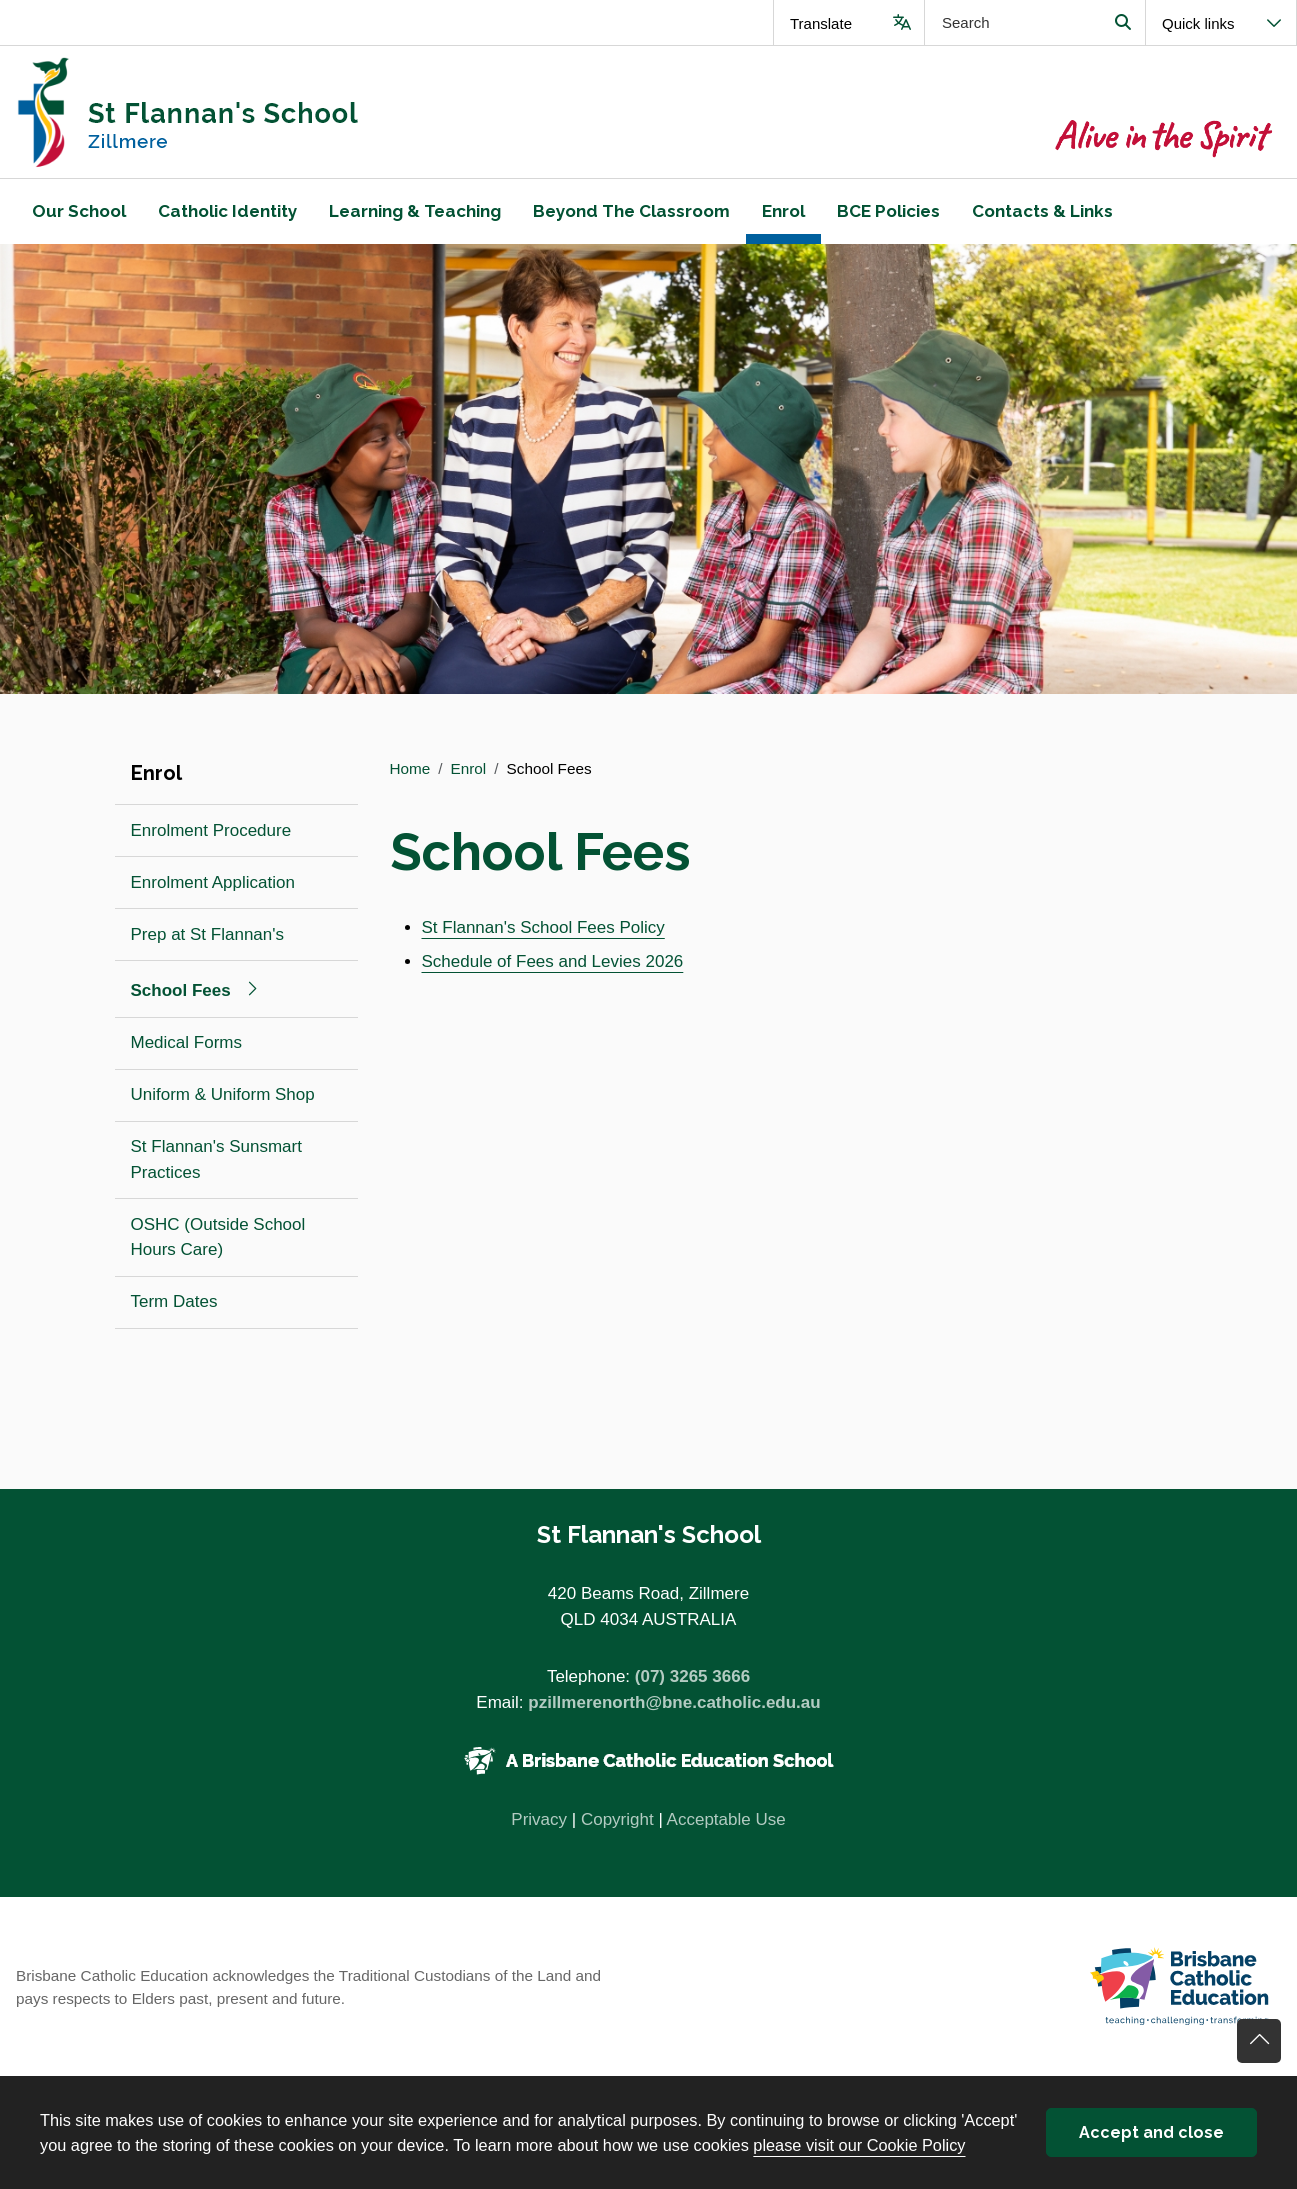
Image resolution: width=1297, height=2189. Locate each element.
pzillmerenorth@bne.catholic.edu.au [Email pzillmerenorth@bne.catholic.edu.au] (674, 1702)
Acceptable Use (726, 1819)
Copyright (617, 1819)
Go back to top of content (1259, 2041)
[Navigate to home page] (324, 112)
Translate (821, 23)
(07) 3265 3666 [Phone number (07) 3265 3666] (692, 1676)
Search (1122, 22)
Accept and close (1151, 2132)
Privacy (539, 1819)
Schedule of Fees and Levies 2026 (553, 961)
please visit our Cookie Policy (859, 2145)
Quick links (1198, 23)
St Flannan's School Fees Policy (543, 927)
